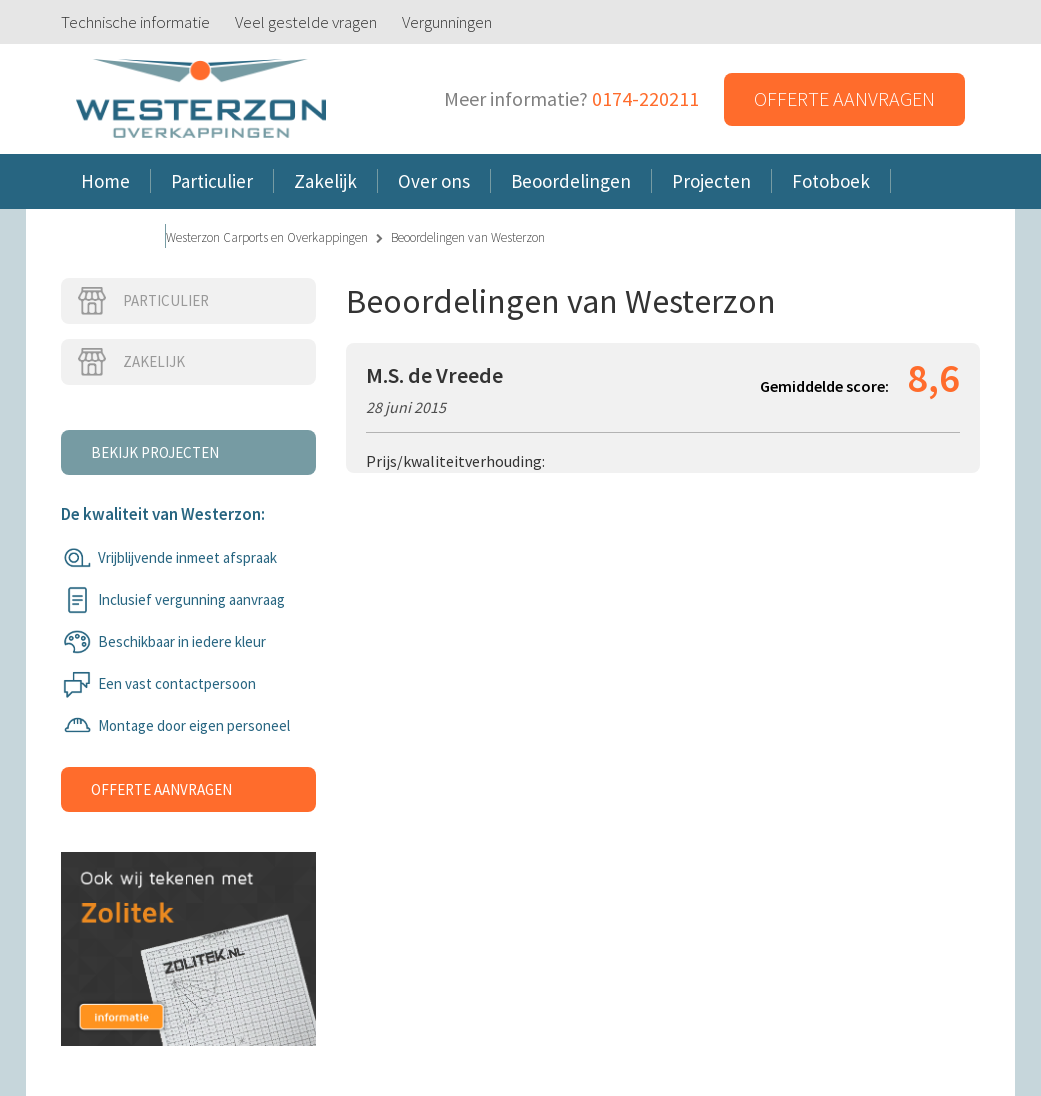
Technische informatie (135, 22)
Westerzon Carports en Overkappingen (267, 237)
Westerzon (201, 99)
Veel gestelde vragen (306, 22)
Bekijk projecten (155, 452)
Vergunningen (447, 22)
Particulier (142, 301)
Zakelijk (130, 362)
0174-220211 (645, 98)
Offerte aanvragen (844, 98)
